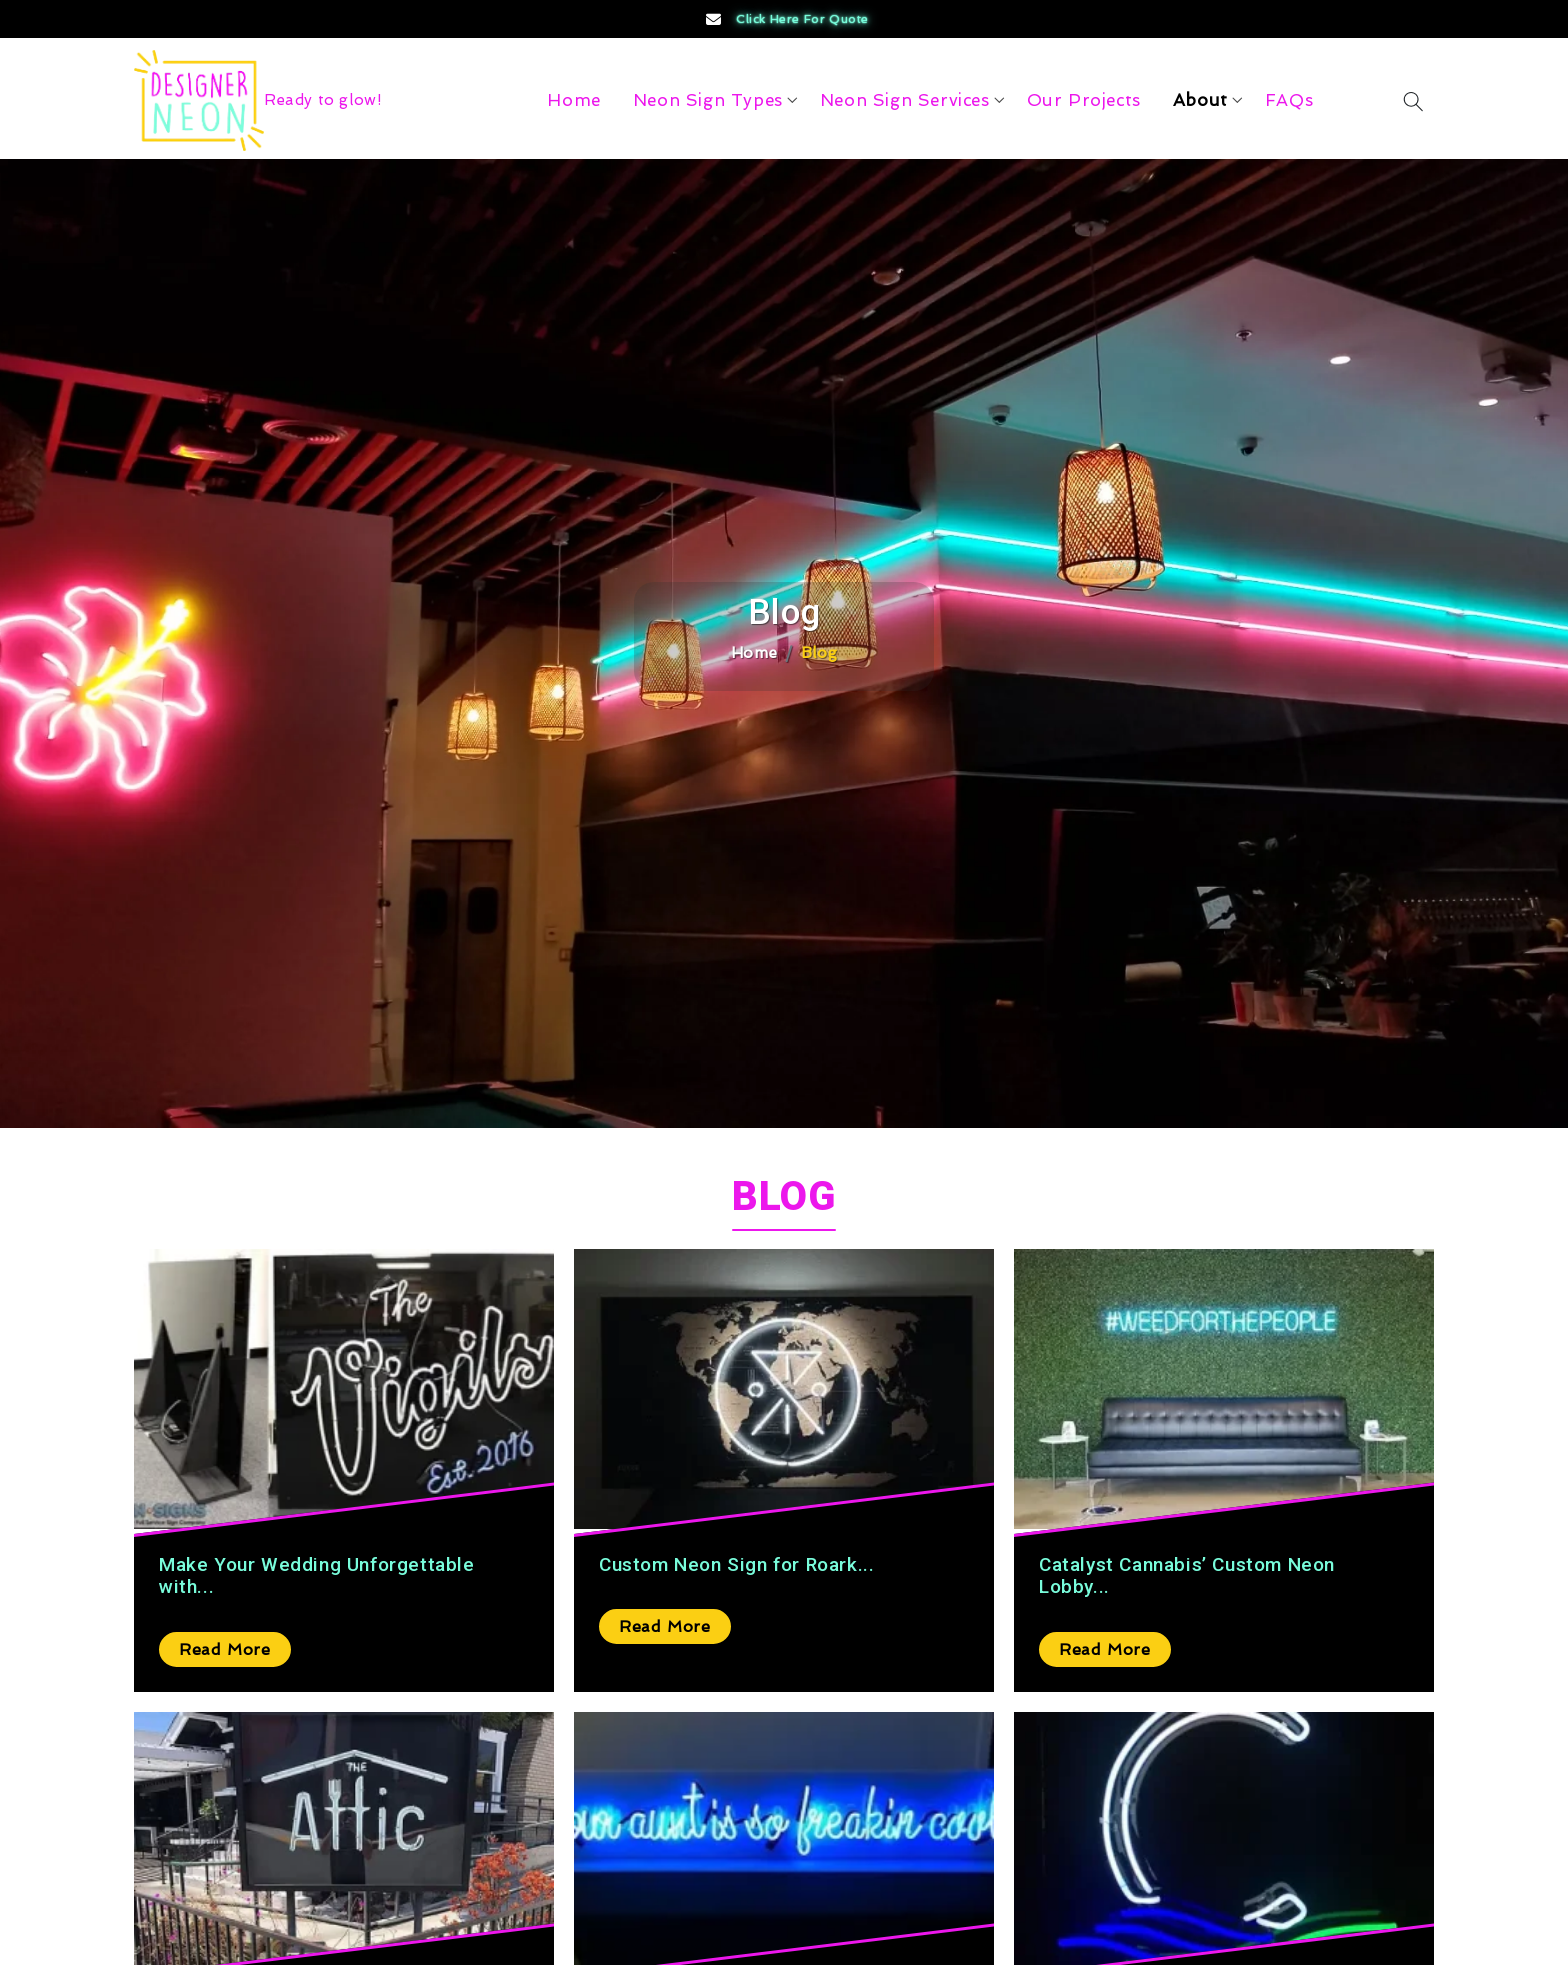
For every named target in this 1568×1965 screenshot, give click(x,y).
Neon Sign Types (708, 100)
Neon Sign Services (905, 100)
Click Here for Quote (785, 19)
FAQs (1289, 100)
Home (573, 100)
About (1200, 100)
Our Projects (1084, 100)
